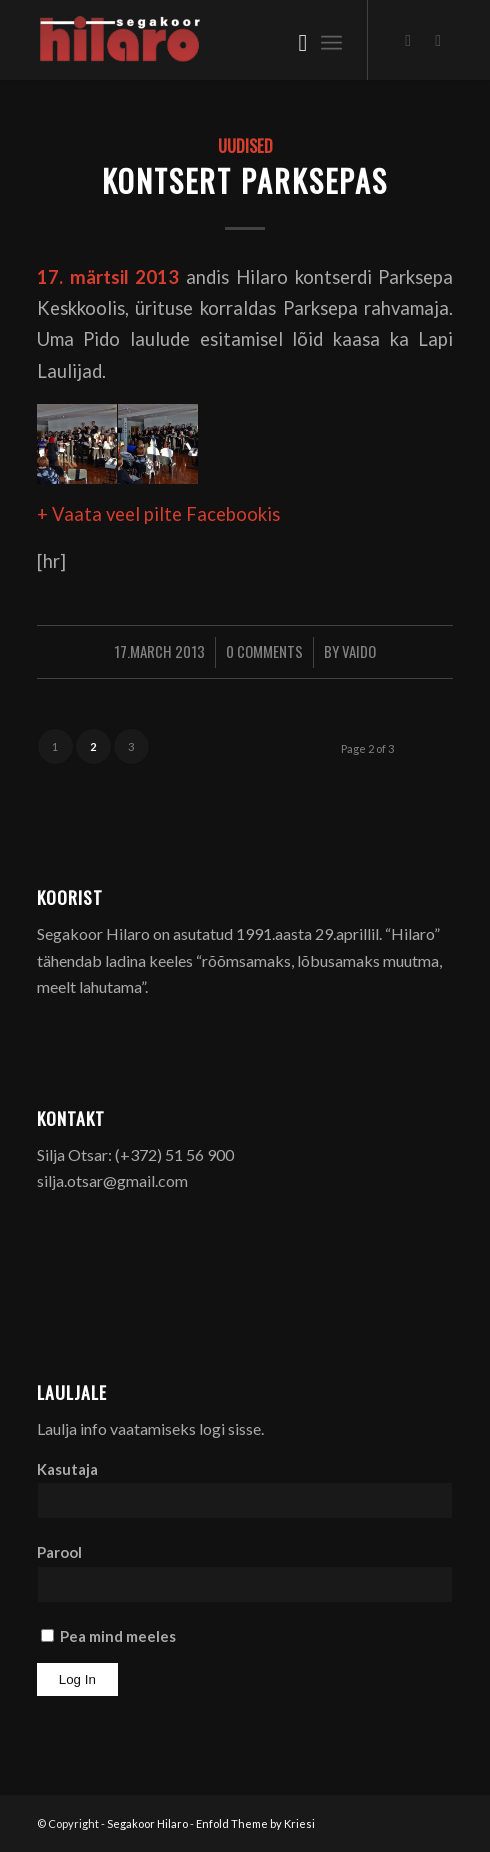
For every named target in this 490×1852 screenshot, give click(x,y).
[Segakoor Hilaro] (203, 40)
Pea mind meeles (108, 1636)
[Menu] (331, 40)
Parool (59, 1552)
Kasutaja (67, 1469)
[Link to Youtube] (438, 40)
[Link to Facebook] (408, 40)
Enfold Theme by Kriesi (255, 1823)
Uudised (245, 145)
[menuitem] (292, 40)
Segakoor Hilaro (147, 1823)
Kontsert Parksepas (245, 180)
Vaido (359, 651)
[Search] (292, 40)
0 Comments (264, 651)
